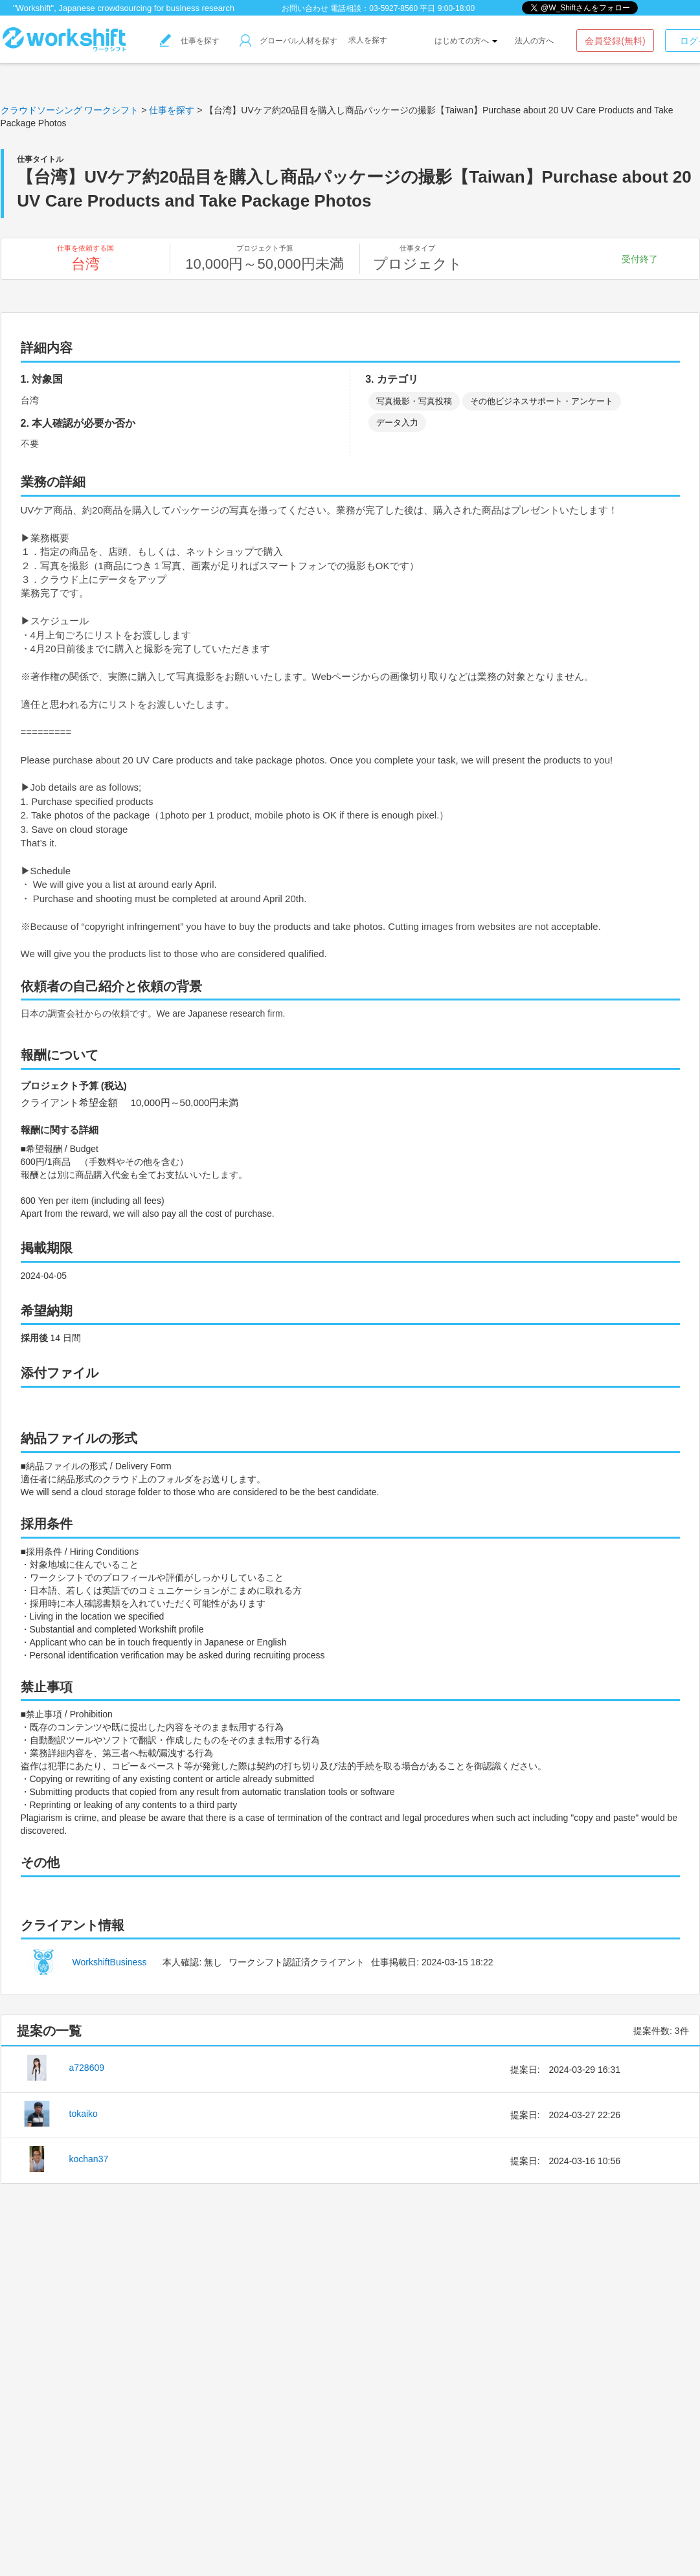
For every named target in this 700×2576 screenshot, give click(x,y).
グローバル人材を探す (288, 40)
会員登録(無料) (615, 41)
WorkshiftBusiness (110, 1962)
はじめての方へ (466, 40)
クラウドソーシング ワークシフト (70, 110)
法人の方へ (534, 40)
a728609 (87, 2067)
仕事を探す (190, 40)
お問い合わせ (305, 8)
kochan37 (89, 2159)
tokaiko (83, 2113)
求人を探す (367, 40)
